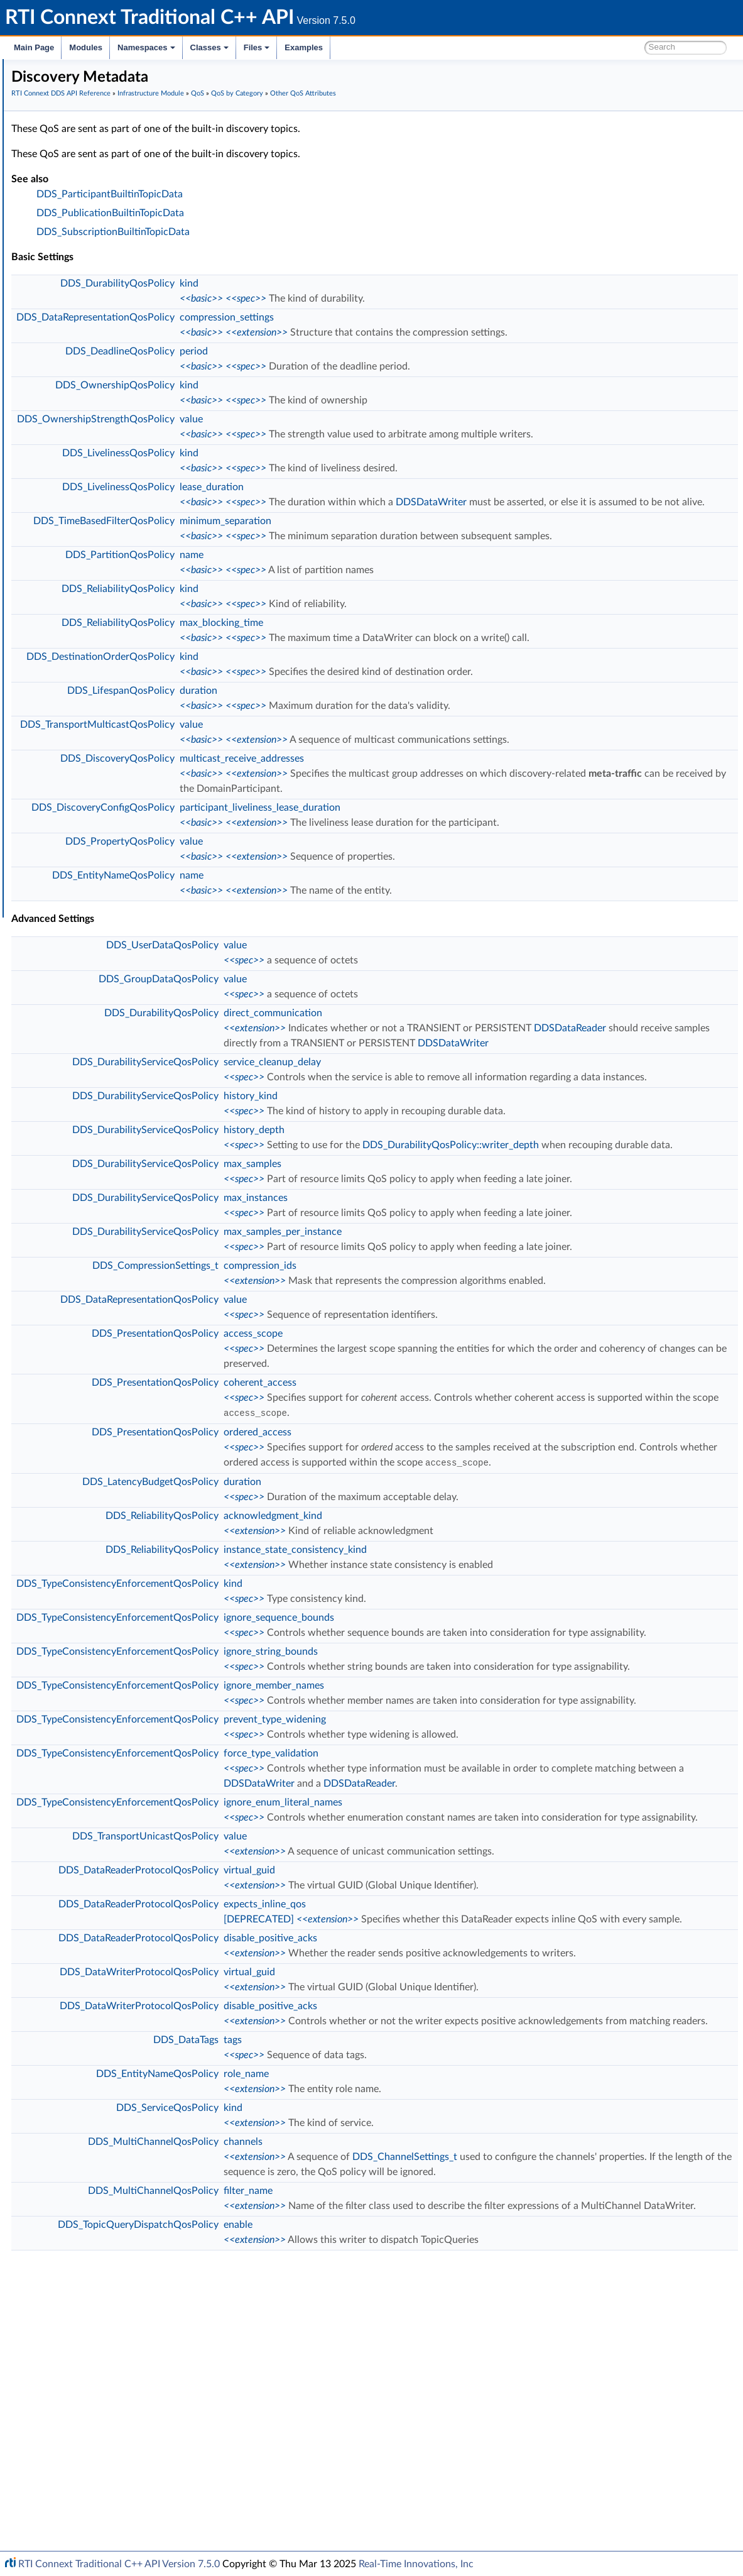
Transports (61, 692)
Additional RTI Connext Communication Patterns (136, 803)
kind (377, 298)
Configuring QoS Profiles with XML (108, 789)
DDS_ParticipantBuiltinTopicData (298, 209)
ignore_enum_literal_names (471, 2012)
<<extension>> (445, 348)
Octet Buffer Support (93, 623)
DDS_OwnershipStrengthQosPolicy (284, 434)
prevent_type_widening (463, 1929)
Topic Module (67, 181)
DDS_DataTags (374, 2310)
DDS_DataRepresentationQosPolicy (284, 332)
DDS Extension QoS (111, 402)
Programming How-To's (76, 817)
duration (387, 736)
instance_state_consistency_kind (483, 1714)
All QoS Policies (91, 347)
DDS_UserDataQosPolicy (351, 990)
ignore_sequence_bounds (467, 1782)
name (380, 600)
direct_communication (461, 1058)
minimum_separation (414, 551)
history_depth (442, 1205)
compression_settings (415, 332)
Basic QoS (91, 374)
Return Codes (78, 305)
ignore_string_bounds (459, 1831)
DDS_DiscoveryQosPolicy (306, 804)
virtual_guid (438, 2095)
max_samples (441, 1254)
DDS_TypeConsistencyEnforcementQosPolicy (306, 1748)
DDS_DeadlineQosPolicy (308, 366)
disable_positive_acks (459, 2178)
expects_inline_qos (453, 2129)
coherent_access (448, 1533)
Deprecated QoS (104, 499)
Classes (209, 47)
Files (257, 47)
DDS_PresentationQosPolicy (343, 1484)
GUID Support (79, 264)
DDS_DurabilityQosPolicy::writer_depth (639, 1220)
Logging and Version (79, 720)
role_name (434, 2344)
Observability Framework (89, 747)
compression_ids (448, 1401)
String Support (80, 651)
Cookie (65, 540)
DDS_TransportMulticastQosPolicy (286, 770)
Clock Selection (81, 236)
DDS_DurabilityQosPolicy (306, 298)
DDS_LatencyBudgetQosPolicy (339, 1647)
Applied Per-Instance (121, 457)
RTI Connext (45, 84)
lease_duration (400, 502)
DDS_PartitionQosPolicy (308, 600)
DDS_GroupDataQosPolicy (347, 1024)
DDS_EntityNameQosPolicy (302, 921)
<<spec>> (434, 314)
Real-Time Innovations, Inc (416, 2564)
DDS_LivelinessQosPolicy (307, 468)
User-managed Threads (96, 609)
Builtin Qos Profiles (89, 595)
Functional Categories (113, 416)
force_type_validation (459, 1963)
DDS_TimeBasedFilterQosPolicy (292, 551)
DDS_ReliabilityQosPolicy (306, 634)
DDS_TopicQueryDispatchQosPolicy (326, 2525)
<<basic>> (389, 314)
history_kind (439, 1171)
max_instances (444, 1303)
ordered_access (446, 1582)
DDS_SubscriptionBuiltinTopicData (301, 247)
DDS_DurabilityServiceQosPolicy (334, 1122)
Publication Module (79, 194)
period (382, 366)
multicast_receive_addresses (430, 804)
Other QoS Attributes (113, 443)
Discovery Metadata (121, 471)
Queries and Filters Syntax (92, 706)
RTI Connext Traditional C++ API (73, 70)
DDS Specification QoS (117, 388)
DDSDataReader (448, 1088)
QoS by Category (94, 360)
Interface (48, 830)
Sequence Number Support (105, 277)
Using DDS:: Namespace (79, 139)
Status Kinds (76, 319)
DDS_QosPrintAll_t (88, 664)
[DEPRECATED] (447, 2144)
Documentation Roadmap (82, 111)
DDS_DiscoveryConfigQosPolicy (291, 853)
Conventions (55, 125)
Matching (100, 485)
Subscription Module (81, 208)
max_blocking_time (410, 668)
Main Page (34, 47)
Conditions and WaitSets (100, 526)
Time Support (78, 250)
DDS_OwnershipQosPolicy (303, 400)
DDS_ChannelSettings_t (593, 2427)
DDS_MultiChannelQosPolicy (341, 2412)
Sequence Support (87, 637)
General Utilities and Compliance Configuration (132, 734)
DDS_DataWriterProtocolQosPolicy (327, 2227)
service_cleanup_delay (460, 1122)
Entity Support (80, 512)
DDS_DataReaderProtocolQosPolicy (327, 2095)
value (379, 434)
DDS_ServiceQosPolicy (356, 2378)
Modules (85, 47)
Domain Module (72, 167)
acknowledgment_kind (461, 1680)
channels (431, 2412)
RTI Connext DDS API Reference (94, 153)
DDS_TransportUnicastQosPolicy (334, 2061)
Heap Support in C (88, 582)
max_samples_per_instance (471, 1352)
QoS (60, 333)
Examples (304, 47)
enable (426, 2525)
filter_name (436, 2476)
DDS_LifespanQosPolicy (309, 736)
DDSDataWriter (619, 517)
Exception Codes (84, 291)
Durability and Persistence (91, 761)
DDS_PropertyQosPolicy (308, 887)
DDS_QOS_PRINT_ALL (96, 678)
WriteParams (76, 568)
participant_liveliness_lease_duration (448, 853)
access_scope (441, 1484)
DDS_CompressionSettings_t (344, 1401)
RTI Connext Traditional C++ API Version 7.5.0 (119, 2564)
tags (421, 2310)
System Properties (76, 775)
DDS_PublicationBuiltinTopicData (298, 228)
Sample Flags (77, 554)
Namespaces (146, 47)
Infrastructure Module (84, 222)
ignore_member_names (462, 1880)
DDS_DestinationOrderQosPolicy (289, 702)
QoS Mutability (101, 429)
